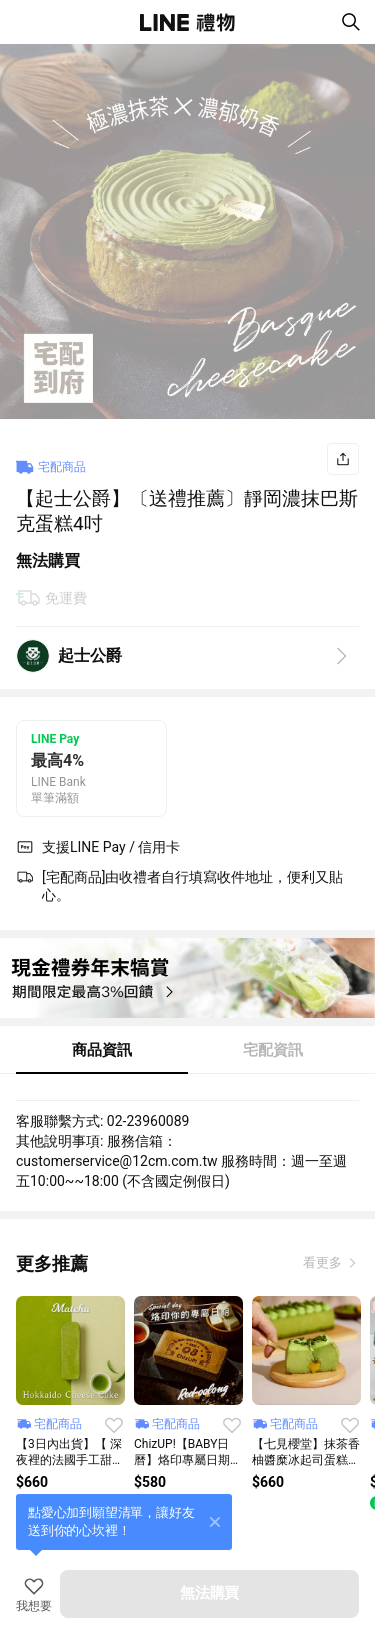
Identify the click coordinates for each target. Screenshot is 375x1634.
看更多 (324, 1262)
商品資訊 (102, 1050)
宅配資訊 (273, 1050)
